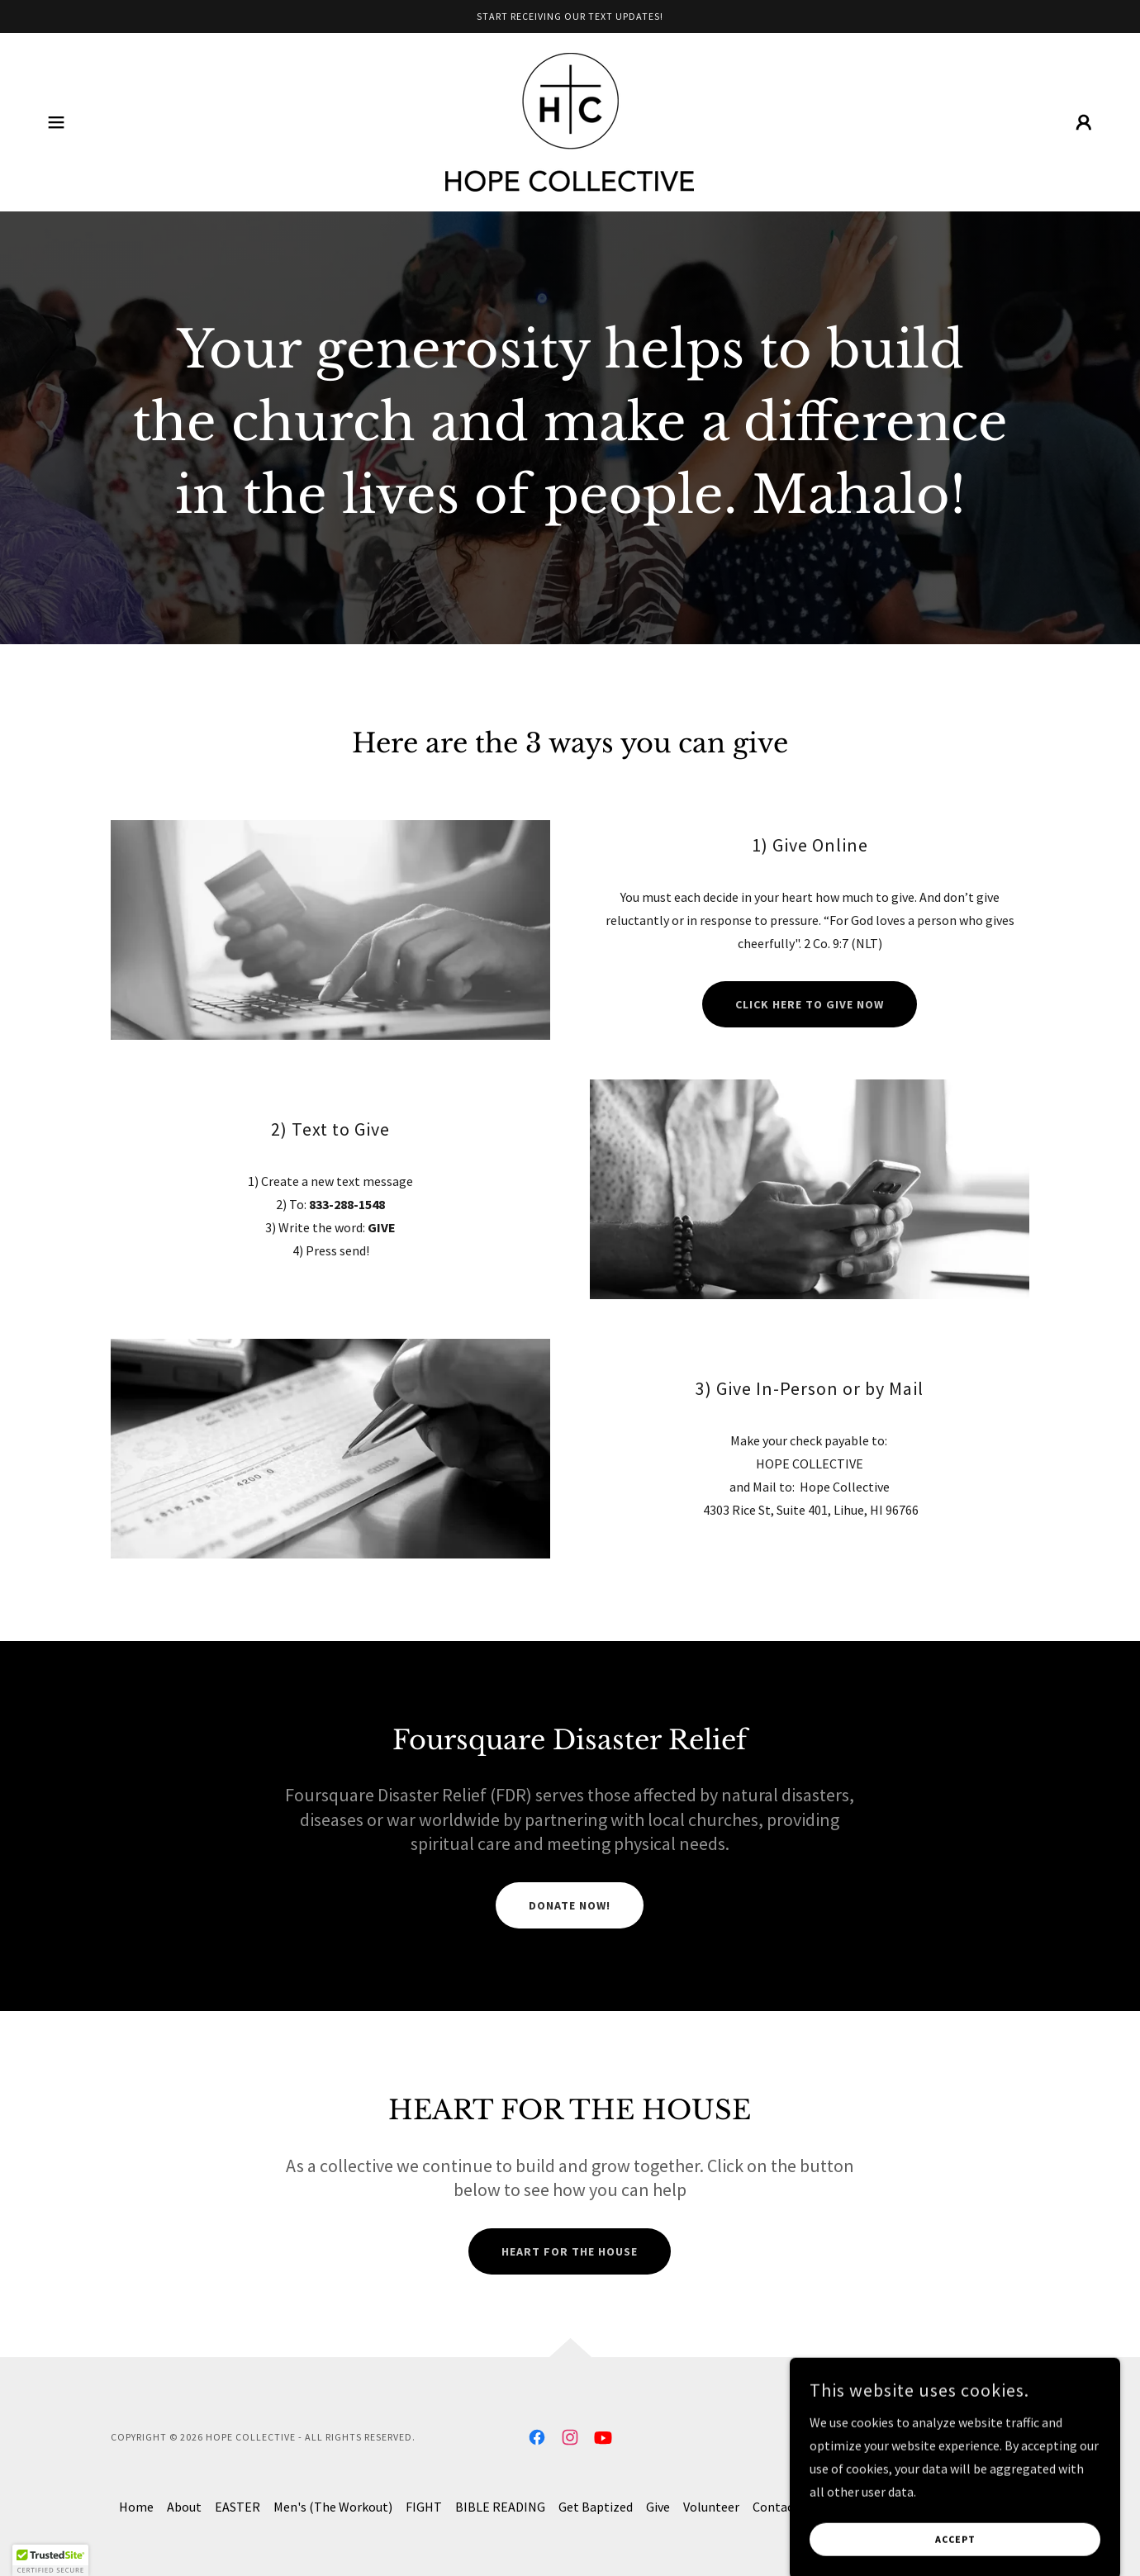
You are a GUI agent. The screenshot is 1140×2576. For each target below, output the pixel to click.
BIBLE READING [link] (500, 2506)
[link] (569, 120)
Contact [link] (776, 2506)
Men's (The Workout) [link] (332, 2506)
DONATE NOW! (569, 1905)
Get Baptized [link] (595, 2506)
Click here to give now (809, 1004)
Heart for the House (569, 2251)
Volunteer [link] (711, 2506)
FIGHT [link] (424, 2506)
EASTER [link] (237, 2506)
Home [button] (136, 2506)
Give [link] (658, 2506)
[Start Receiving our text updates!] (570, 16)
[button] (56, 122)
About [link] (184, 2506)
